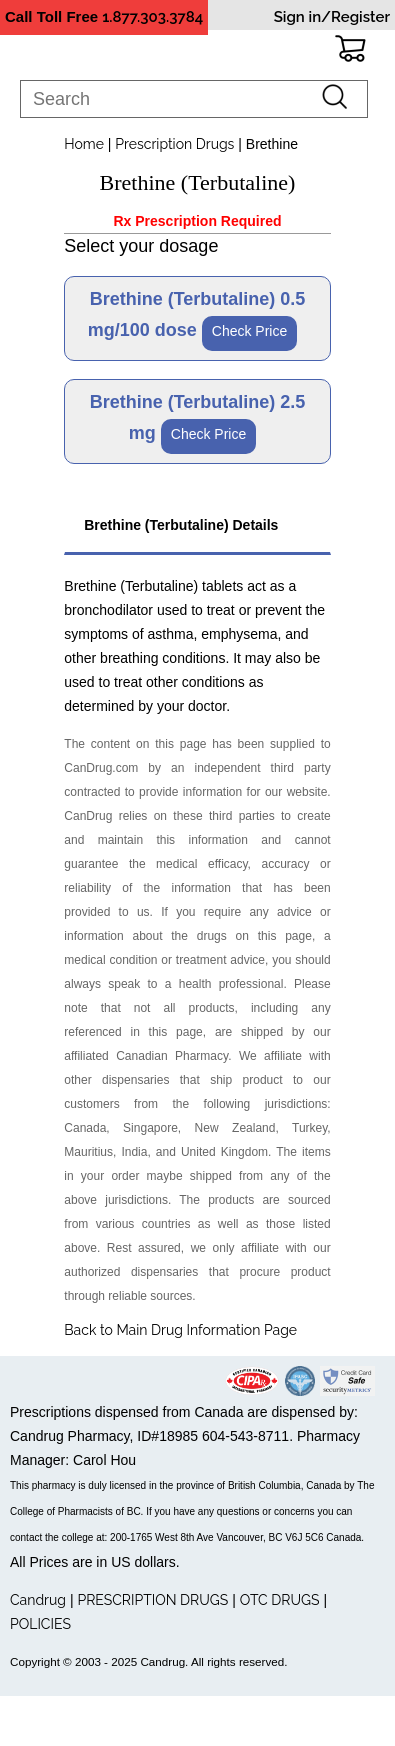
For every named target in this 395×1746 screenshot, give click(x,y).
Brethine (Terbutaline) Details (179, 525)
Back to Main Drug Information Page (180, 1330)
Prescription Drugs (174, 144)
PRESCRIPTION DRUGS (152, 1600)
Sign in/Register (332, 17)
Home (84, 144)
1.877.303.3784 (152, 17)
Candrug (38, 1600)
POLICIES (40, 1624)
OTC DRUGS (280, 1600)
